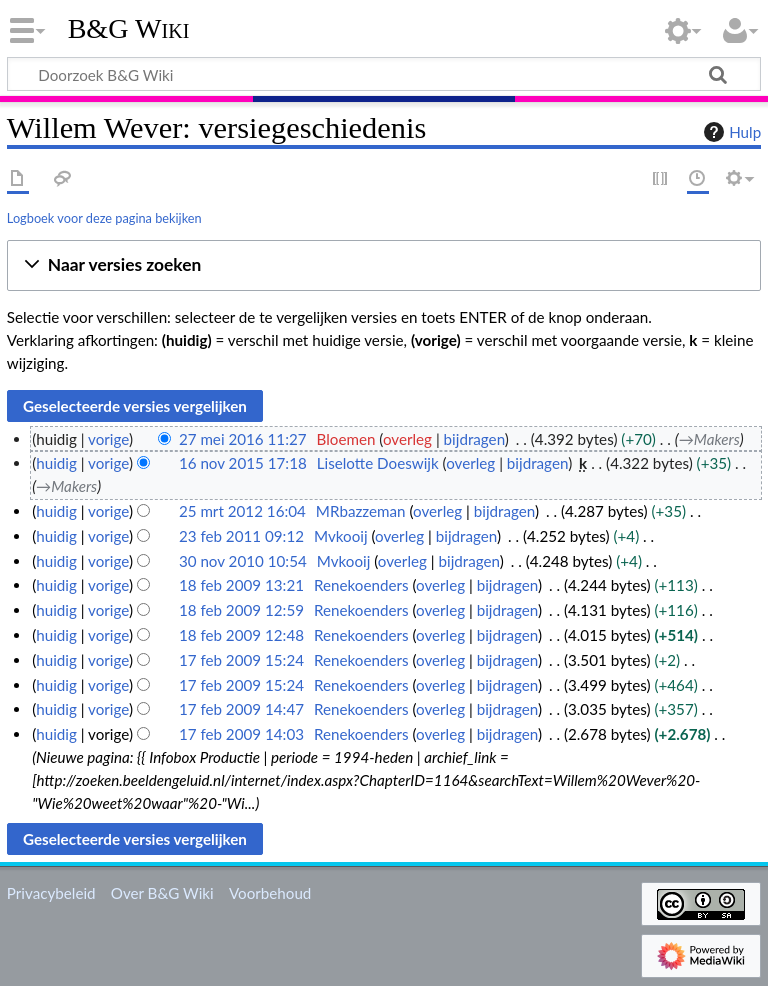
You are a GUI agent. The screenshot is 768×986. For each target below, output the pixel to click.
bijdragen (474, 439)
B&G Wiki (129, 29)
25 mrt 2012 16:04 (242, 511)
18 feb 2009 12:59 (241, 610)
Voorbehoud (270, 893)
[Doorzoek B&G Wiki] (384, 74)
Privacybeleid (51, 893)
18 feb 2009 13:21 (241, 585)
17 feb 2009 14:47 (241, 709)
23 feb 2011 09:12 (241, 536)
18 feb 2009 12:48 (241, 635)
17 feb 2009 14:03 (241, 734)
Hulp (730, 132)
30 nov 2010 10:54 (243, 561)
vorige (108, 439)
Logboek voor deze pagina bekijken (104, 218)
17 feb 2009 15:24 (241, 660)
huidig (56, 463)
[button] (384, 265)
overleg (407, 439)
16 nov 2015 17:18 (243, 463)
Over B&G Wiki (162, 893)
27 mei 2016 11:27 (243, 439)
